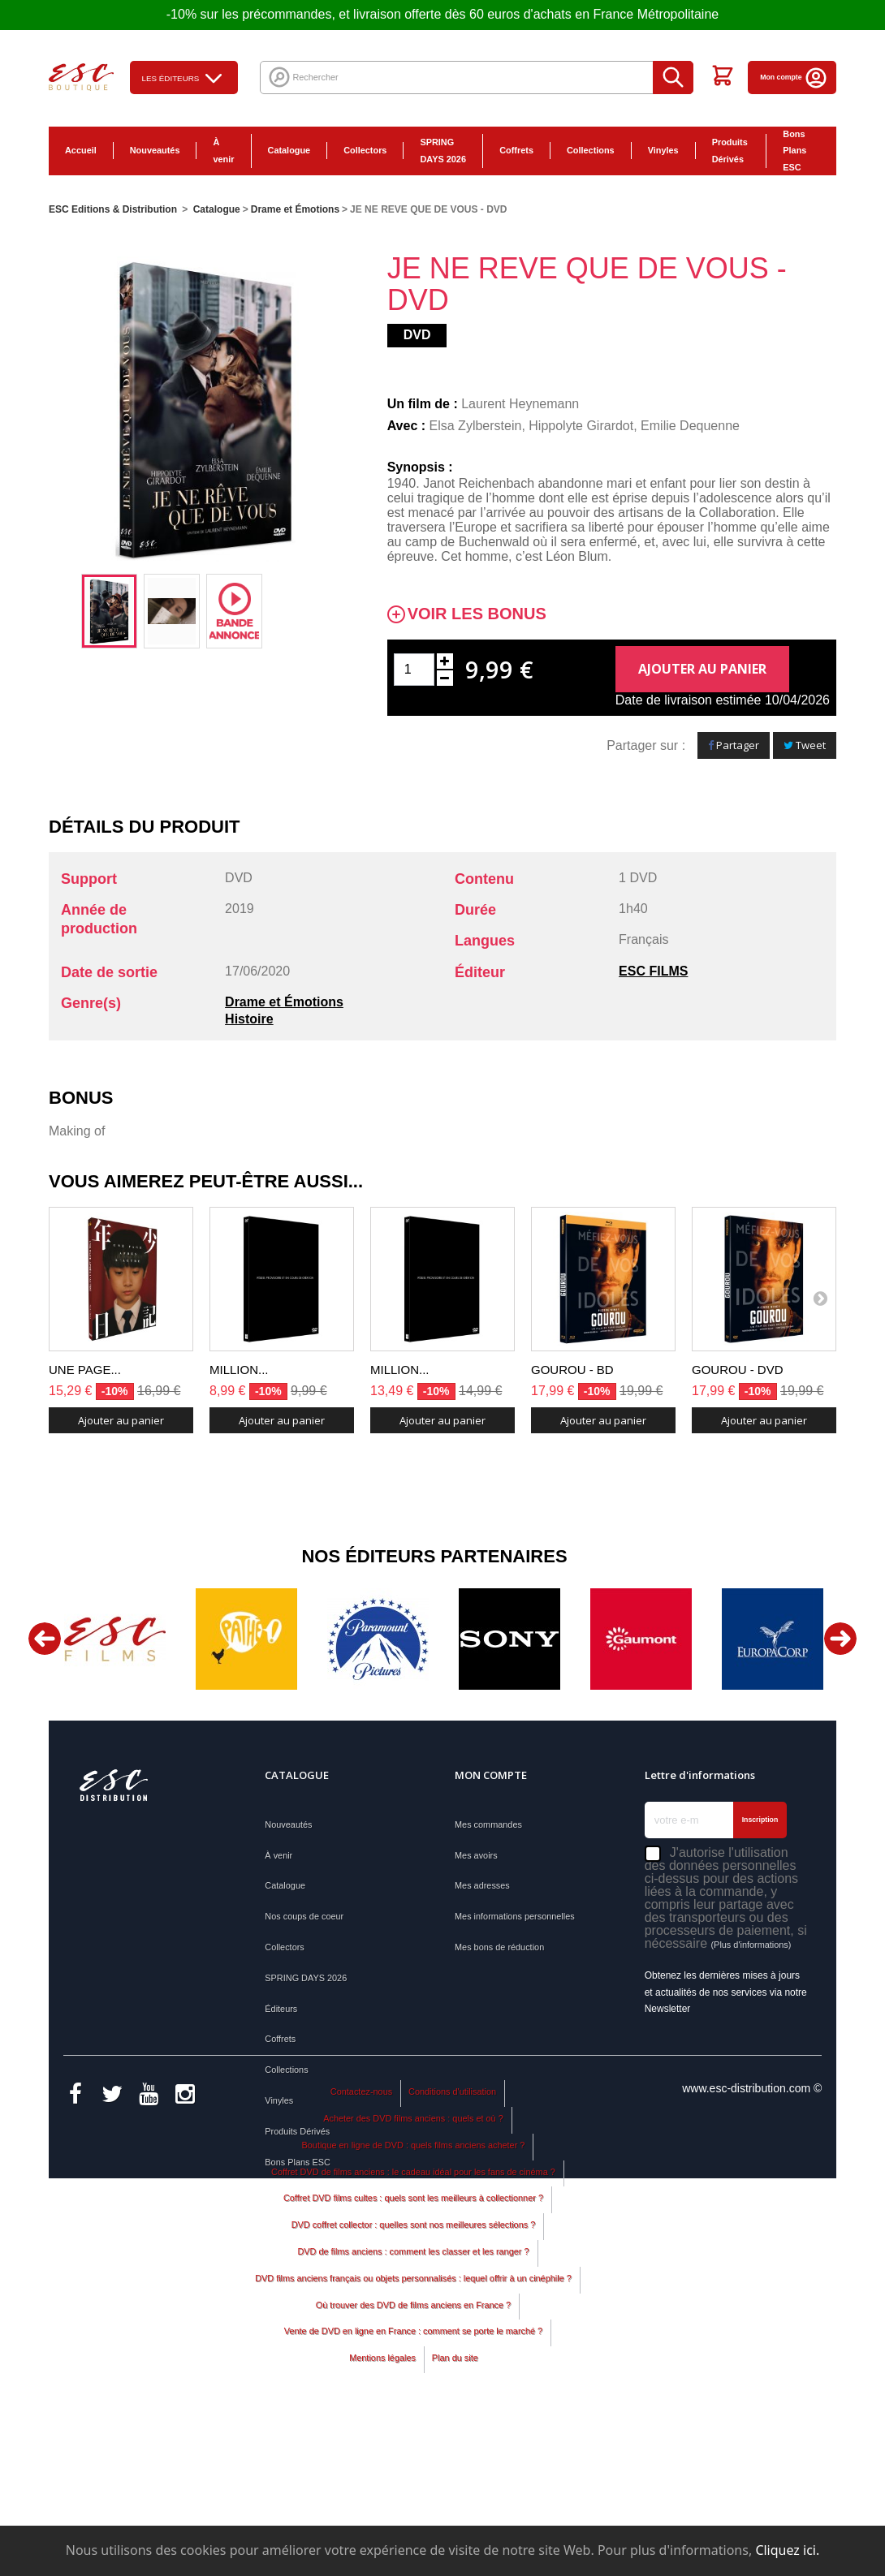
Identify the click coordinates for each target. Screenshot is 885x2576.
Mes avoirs (476, 1855)
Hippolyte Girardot (581, 426)
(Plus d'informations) (750, 1944)
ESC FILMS (653, 971)
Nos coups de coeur (304, 1916)
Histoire (249, 1019)
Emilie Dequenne (690, 426)
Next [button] (840, 1638)
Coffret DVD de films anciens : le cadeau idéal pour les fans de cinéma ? (413, 2318)
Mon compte (794, 77)
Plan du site (455, 2504)
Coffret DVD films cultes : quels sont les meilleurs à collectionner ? (413, 2345)
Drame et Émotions (284, 1002)
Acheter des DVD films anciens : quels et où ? (413, 2264)
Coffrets (516, 150)
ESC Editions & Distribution (113, 209)
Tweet (805, 745)
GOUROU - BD (572, 1369)
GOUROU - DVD (738, 1369)
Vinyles (663, 150)
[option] (109, 611)
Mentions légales (382, 2504)
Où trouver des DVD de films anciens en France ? (413, 2451)
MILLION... (239, 1369)
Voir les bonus (477, 613)
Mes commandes (488, 1824)
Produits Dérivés (730, 150)
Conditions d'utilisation (452, 2237)
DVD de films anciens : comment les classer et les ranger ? (413, 2397)
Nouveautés (155, 150)
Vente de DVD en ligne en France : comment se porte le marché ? (413, 2478)
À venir (223, 150)
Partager (733, 745)
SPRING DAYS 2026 (443, 150)
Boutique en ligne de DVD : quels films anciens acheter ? (413, 2291)
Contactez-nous (361, 2237)
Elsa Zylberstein (476, 426)
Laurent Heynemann (520, 404)
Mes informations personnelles (515, 1916)
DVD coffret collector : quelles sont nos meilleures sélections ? (413, 2371)
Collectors (364, 150)
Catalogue (289, 150)
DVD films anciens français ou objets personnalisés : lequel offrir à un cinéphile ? (413, 2424)
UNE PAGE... (85, 1369)
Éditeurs (281, 2009)
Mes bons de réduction (499, 1947)
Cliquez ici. (787, 2550)
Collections (591, 150)
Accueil (81, 150)
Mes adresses (482, 1885)
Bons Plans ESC (794, 151)
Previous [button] (44, 1638)
